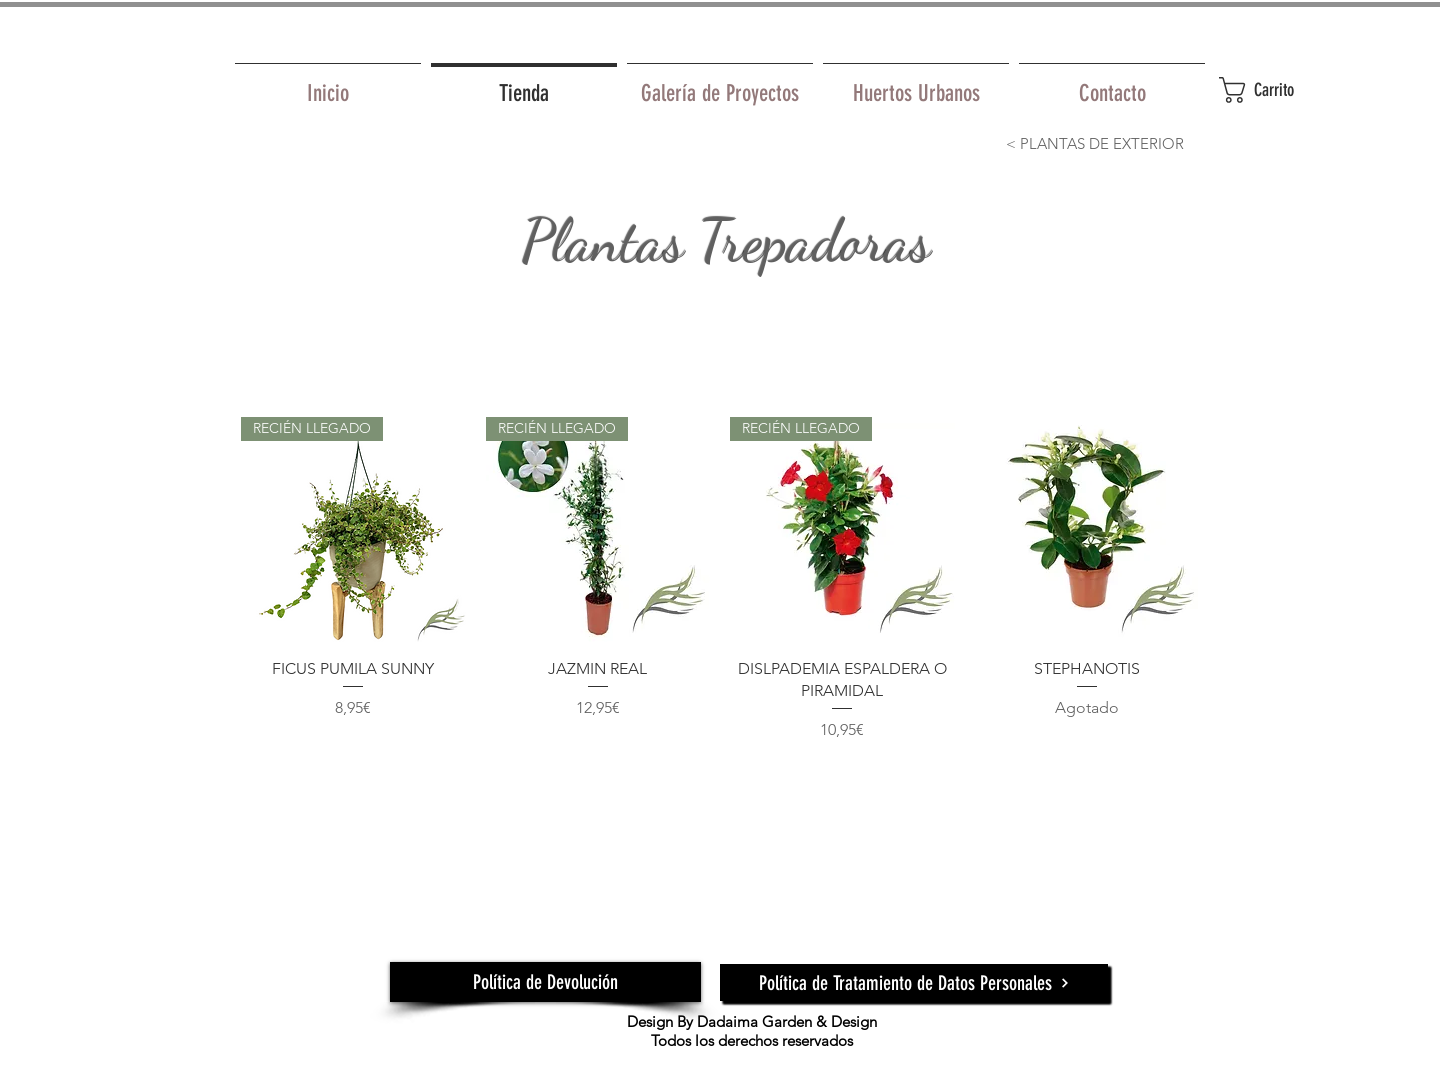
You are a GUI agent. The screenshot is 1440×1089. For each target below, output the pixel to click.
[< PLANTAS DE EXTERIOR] (1095, 143)
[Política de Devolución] (545, 982)
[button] (1279, 90)
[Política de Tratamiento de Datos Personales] (914, 982)
